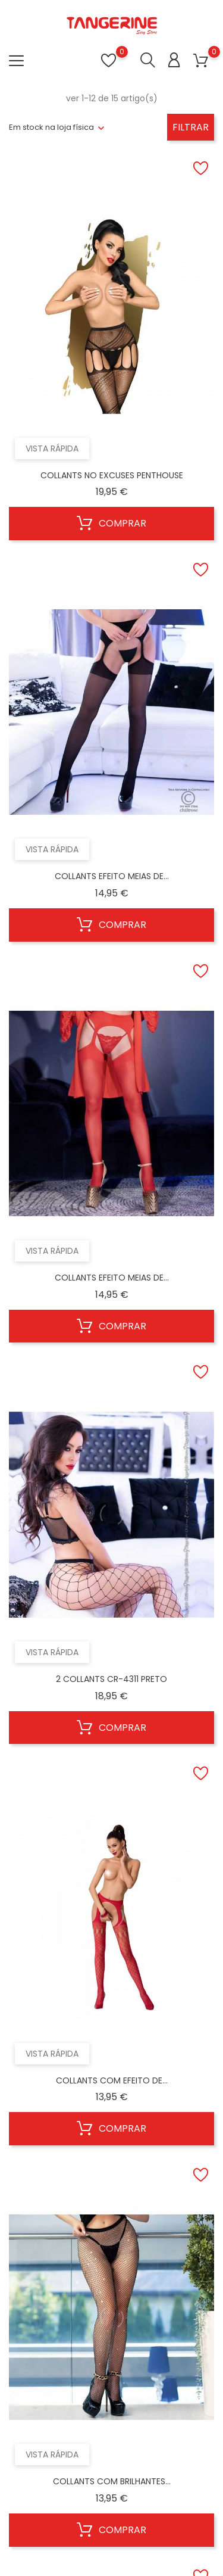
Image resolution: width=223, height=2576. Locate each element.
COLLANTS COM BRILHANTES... (112, 2481)
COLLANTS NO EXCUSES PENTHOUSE (111, 475)
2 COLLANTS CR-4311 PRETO (111, 1679)
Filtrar (190, 127)
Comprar (111, 523)
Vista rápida (52, 448)
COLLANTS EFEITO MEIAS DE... (112, 876)
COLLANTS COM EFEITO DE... (112, 2080)
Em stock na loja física (51, 127)
